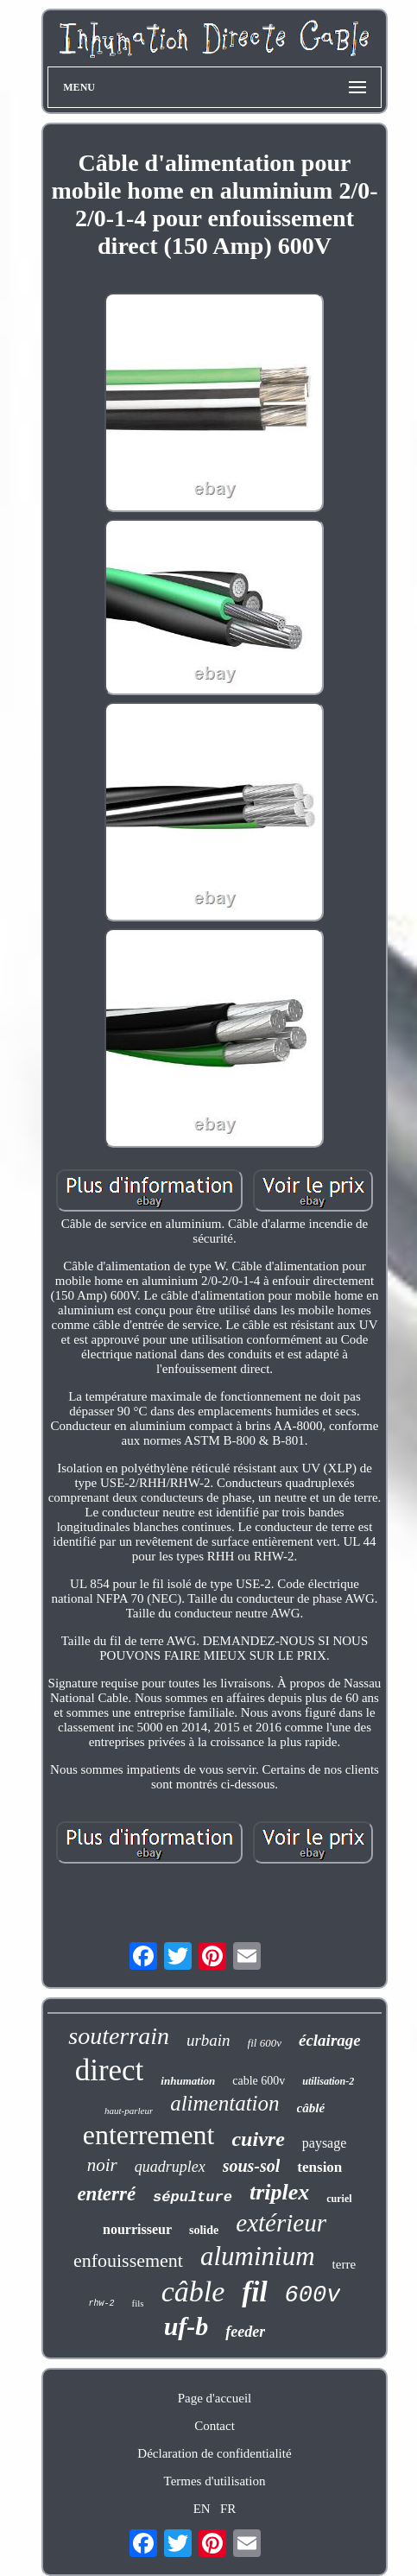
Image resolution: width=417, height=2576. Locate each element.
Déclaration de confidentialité (214, 2453)
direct (109, 2070)
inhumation (188, 2080)
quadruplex (170, 2166)
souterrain (118, 2035)
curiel (338, 2199)
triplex (279, 2192)
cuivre (257, 2139)
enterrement (149, 2134)
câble (193, 2291)
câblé (311, 2108)
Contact (214, 2426)
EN (202, 2509)
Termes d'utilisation (215, 2481)
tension (319, 2167)
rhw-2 (102, 2303)
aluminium (257, 2256)
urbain (208, 2040)
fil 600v (264, 2042)
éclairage (330, 2040)
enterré (106, 2194)
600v (313, 2295)
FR (228, 2509)
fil (254, 2291)
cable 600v (258, 2080)
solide (203, 2230)
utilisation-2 (328, 2081)
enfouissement (128, 2260)
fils (138, 2303)
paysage (324, 2143)
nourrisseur (137, 2229)
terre (344, 2264)
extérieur (281, 2223)
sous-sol (252, 2165)
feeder (245, 2331)
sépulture (192, 2197)
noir (102, 2165)
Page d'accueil (215, 2398)
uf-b (186, 2326)
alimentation (224, 2103)
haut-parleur (128, 2110)
